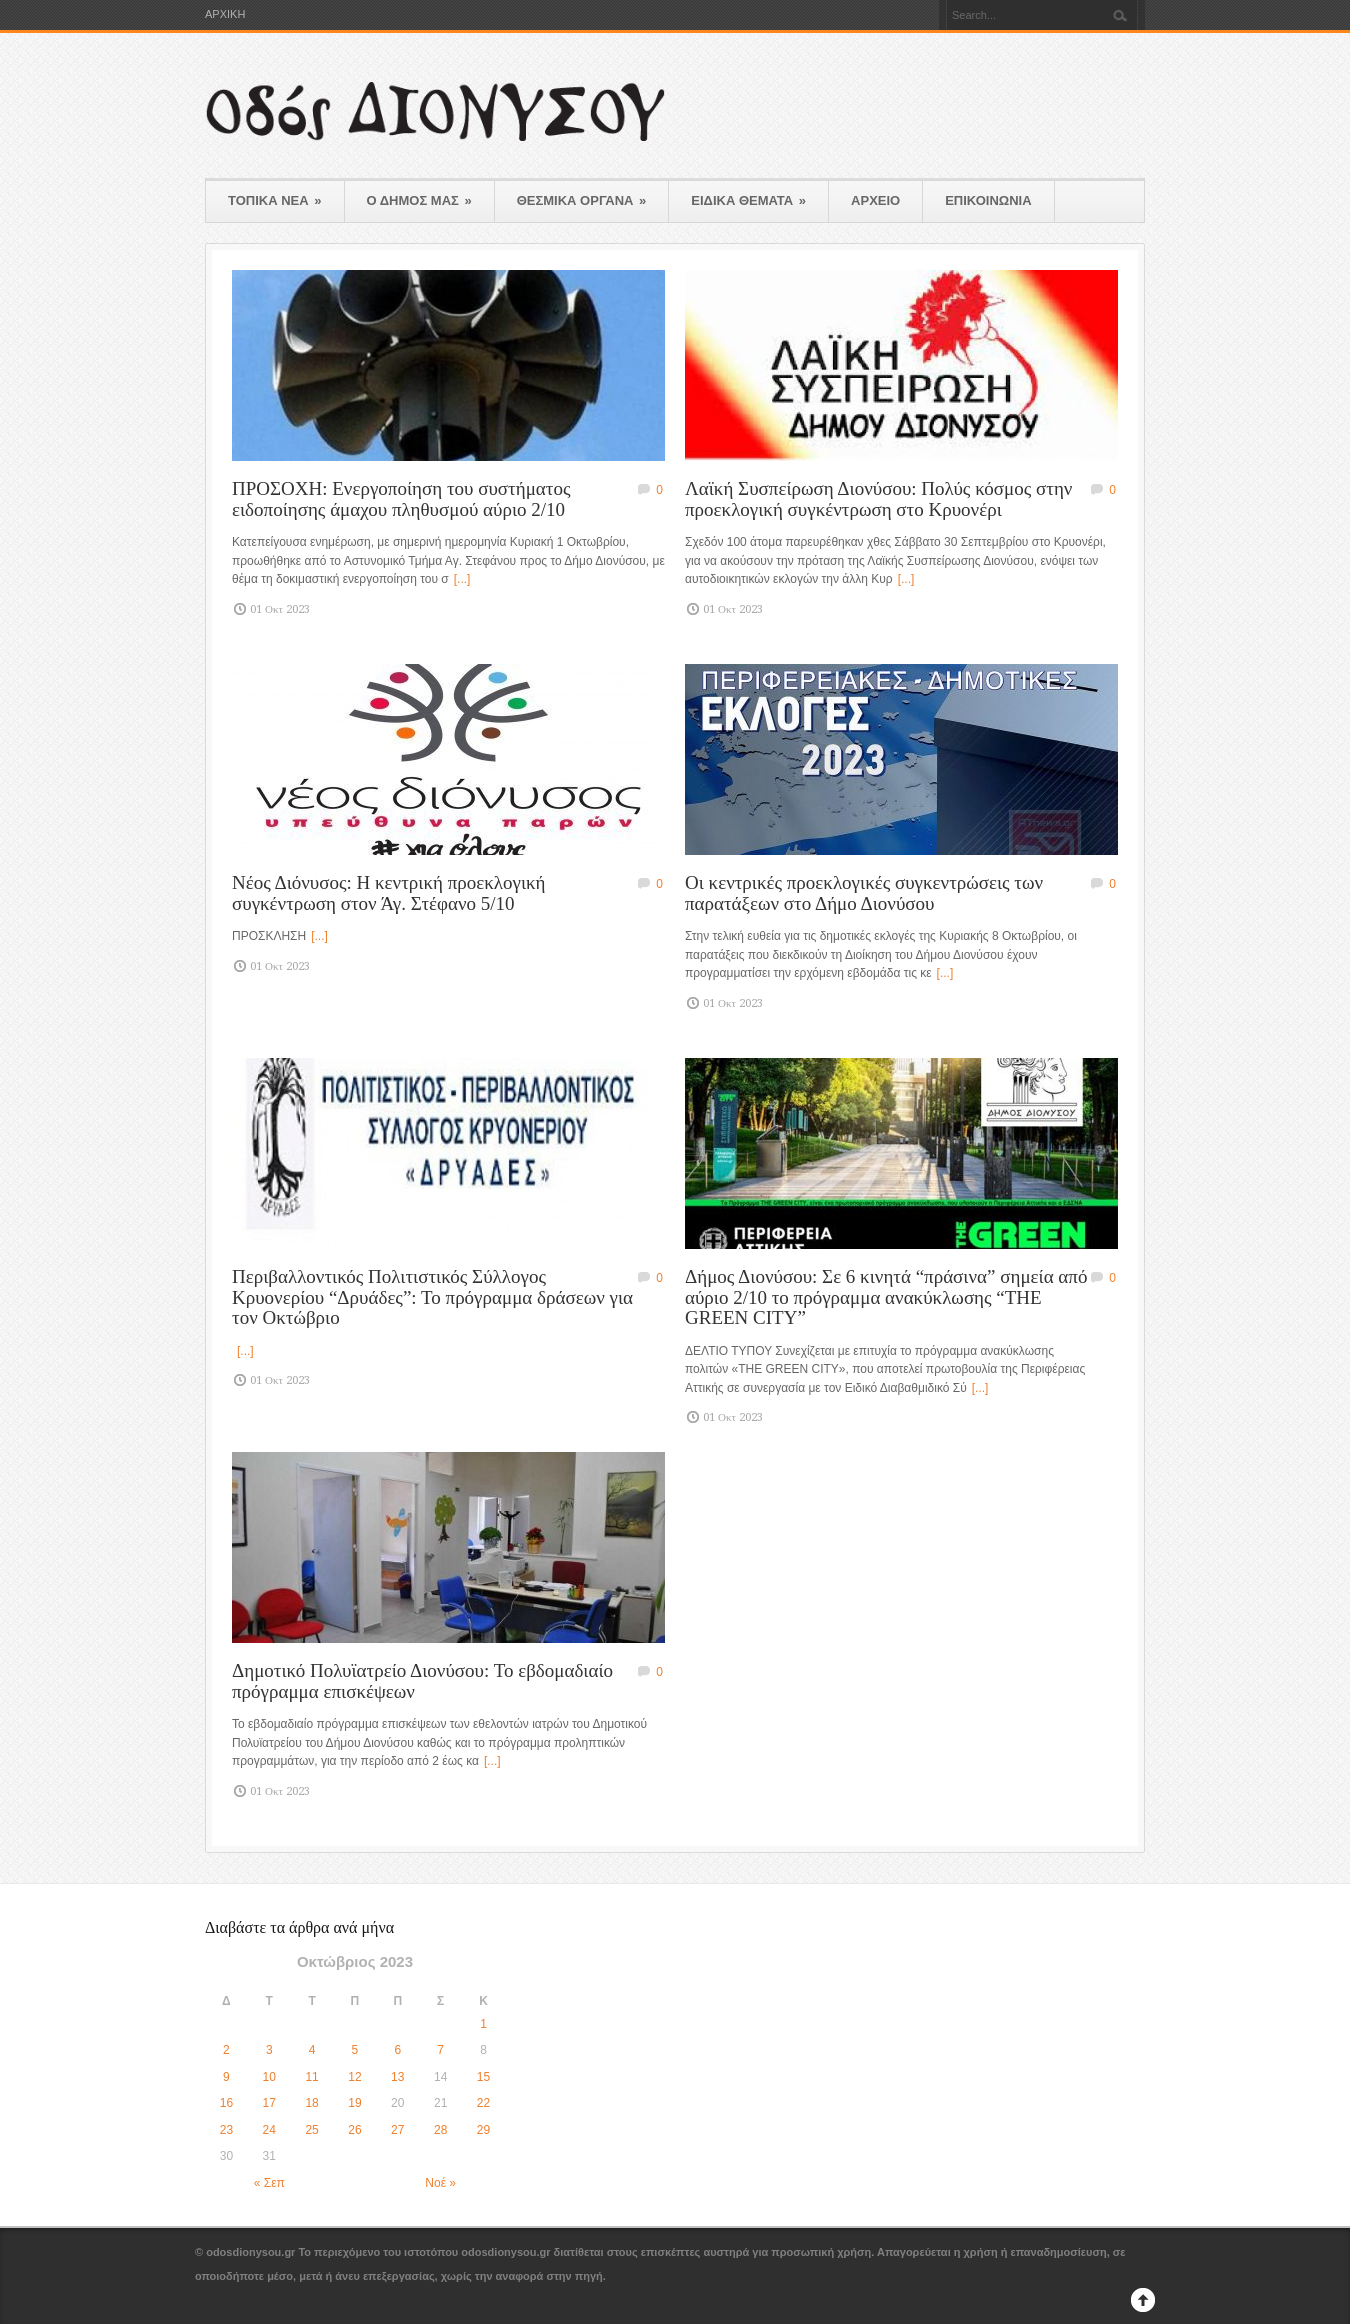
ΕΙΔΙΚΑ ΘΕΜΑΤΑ (748, 200)
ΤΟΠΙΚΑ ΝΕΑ (275, 200)
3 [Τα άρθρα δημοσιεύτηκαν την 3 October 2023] (269, 2050)
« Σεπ (269, 2183)
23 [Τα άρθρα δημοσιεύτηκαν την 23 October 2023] (226, 2130)
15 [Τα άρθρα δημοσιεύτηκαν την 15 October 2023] (483, 2077)
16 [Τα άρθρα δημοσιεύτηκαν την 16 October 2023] (226, 2103)
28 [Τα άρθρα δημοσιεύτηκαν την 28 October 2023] (440, 2130)
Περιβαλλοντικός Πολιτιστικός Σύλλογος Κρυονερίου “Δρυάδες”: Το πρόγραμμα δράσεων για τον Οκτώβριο (432, 1297)
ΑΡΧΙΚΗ (225, 14)
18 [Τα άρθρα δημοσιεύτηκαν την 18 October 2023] (311, 2103)
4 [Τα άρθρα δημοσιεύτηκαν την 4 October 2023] (312, 2050)
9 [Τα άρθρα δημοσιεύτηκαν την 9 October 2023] (226, 2077)
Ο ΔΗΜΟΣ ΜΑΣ (419, 200)
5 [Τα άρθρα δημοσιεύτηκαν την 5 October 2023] (355, 2050)
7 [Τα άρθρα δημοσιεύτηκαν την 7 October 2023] (440, 2050)
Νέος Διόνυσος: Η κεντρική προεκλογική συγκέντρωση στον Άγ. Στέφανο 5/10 (389, 893)
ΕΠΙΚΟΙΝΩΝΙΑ (988, 200)
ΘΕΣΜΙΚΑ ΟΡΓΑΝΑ (582, 200)
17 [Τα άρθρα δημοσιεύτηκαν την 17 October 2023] (269, 2103)
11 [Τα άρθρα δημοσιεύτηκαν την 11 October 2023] (311, 2077)
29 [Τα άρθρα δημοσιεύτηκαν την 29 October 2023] (483, 2130)
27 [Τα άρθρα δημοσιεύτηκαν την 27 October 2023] (397, 2130)
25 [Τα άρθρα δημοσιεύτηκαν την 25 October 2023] (311, 2130)
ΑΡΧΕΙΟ (875, 200)
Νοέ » (440, 2183)
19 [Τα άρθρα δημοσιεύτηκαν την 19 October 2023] (354, 2103)
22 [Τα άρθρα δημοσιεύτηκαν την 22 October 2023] (483, 2103)
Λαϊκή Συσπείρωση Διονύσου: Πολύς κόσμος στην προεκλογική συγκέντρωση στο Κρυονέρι (878, 499)
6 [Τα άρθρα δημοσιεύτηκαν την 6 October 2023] (397, 2050)
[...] (462, 579)
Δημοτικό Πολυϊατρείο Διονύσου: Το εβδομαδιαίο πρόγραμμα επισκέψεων (422, 1681)
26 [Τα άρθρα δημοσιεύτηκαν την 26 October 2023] (354, 2130)
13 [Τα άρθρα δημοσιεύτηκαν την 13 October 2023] (397, 2077)
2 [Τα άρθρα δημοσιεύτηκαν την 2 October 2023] (226, 2050)
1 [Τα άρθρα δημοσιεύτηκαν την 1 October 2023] (483, 2024)
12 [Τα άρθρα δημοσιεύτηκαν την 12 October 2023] (354, 2077)
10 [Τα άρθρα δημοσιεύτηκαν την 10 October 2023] (269, 2077)
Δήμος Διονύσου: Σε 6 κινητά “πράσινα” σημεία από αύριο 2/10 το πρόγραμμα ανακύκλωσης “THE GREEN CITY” (886, 1297)
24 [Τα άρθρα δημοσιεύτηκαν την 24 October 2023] (269, 2130)
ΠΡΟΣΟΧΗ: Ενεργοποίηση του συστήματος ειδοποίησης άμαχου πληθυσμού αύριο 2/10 (401, 499)
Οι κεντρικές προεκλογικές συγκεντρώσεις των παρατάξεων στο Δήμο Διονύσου (864, 893)
